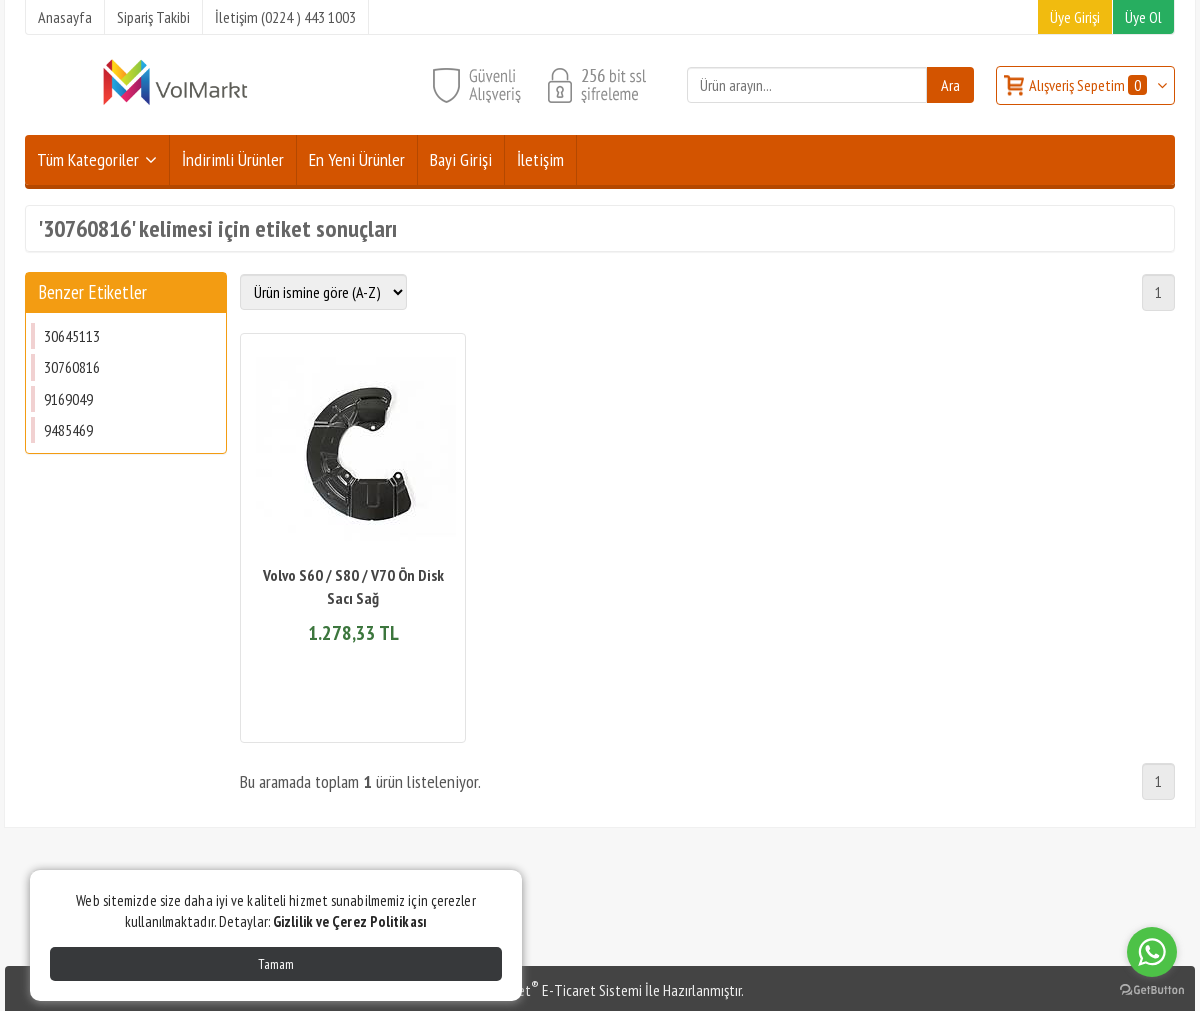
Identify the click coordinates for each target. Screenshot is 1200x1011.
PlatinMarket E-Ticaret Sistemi (549, 990)
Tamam (276, 964)
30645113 (72, 336)
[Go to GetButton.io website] (1152, 990)
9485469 (68, 430)
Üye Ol (1143, 17)
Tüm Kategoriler (88, 159)
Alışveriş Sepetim (1089, 85)
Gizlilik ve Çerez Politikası (350, 921)
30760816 (72, 367)
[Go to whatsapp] (1152, 952)
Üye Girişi (1075, 17)
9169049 (68, 399)
